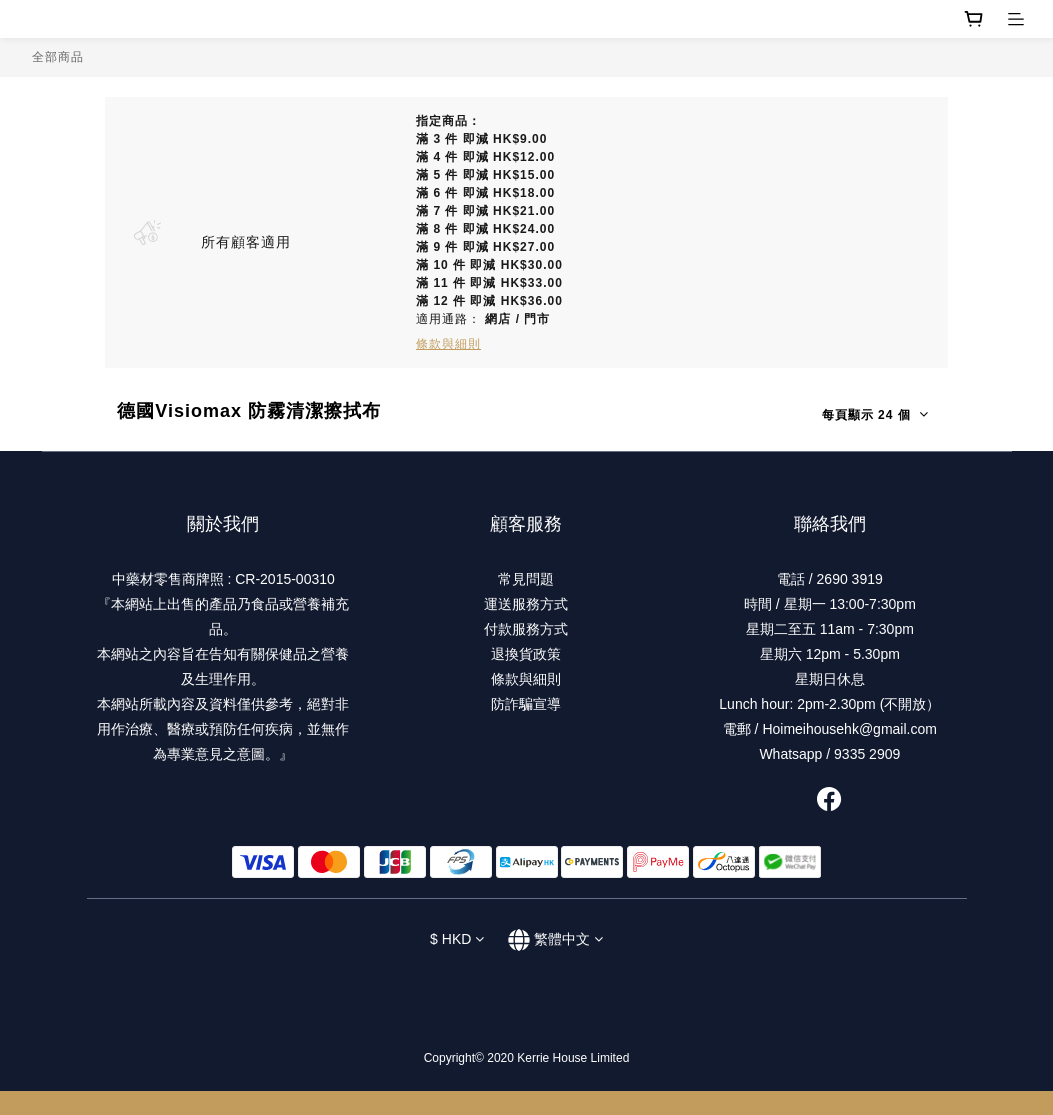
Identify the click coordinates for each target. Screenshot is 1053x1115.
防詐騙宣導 (526, 704)
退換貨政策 (526, 654)
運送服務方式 (526, 604)
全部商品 (58, 57)
